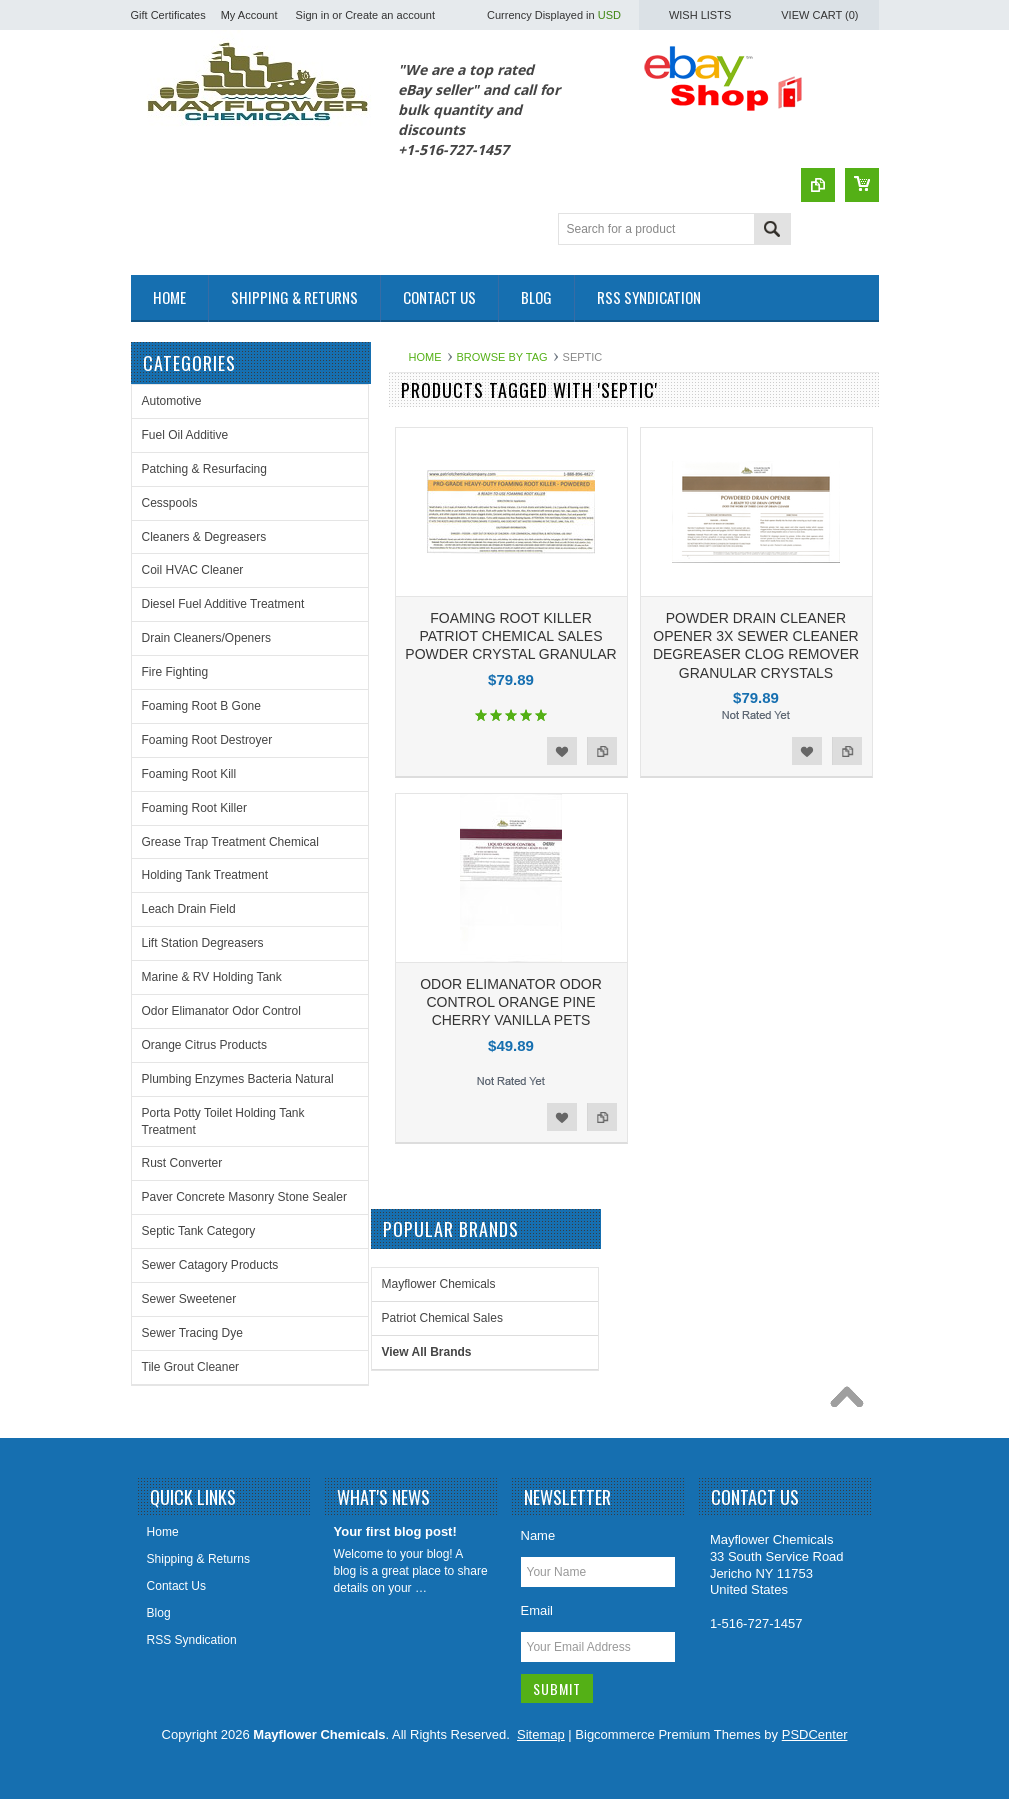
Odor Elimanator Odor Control (221, 1011)
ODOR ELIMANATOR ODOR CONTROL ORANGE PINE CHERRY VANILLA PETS (511, 1002)
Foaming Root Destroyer (207, 740)
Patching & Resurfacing (204, 469)
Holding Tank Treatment (205, 875)
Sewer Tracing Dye (192, 1333)
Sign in (313, 15)
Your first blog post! (395, 1531)
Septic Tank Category (199, 1231)
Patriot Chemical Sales (442, 1318)
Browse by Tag (502, 357)
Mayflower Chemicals (439, 1284)
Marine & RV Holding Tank (212, 977)
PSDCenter (815, 1734)
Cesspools (170, 503)
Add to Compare (602, 751)
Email (537, 1610)
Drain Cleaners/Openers (206, 638)
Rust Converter (182, 1163)
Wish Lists (700, 15)
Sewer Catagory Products (210, 1265)
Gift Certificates (168, 15)
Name (538, 1535)
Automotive (172, 401)
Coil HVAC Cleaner (193, 570)
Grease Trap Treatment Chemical (230, 842)
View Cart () (819, 15)
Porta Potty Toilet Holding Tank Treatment (223, 1121)
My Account (249, 15)
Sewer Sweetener (189, 1299)
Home (425, 357)
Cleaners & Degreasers (204, 537)
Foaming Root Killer (194, 808)
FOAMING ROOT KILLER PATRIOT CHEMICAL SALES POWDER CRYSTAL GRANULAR (510, 636)
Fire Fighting (175, 672)
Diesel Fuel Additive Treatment (223, 604)
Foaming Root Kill (189, 774)
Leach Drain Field (189, 909)
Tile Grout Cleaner (191, 1367)
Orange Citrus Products (204, 1045)
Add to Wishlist (562, 751)
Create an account (390, 15)
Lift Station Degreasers (203, 943)
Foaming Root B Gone (201, 706)
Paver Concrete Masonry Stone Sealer (244, 1197)
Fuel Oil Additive (185, 435)
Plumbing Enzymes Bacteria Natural (238, 1079)
